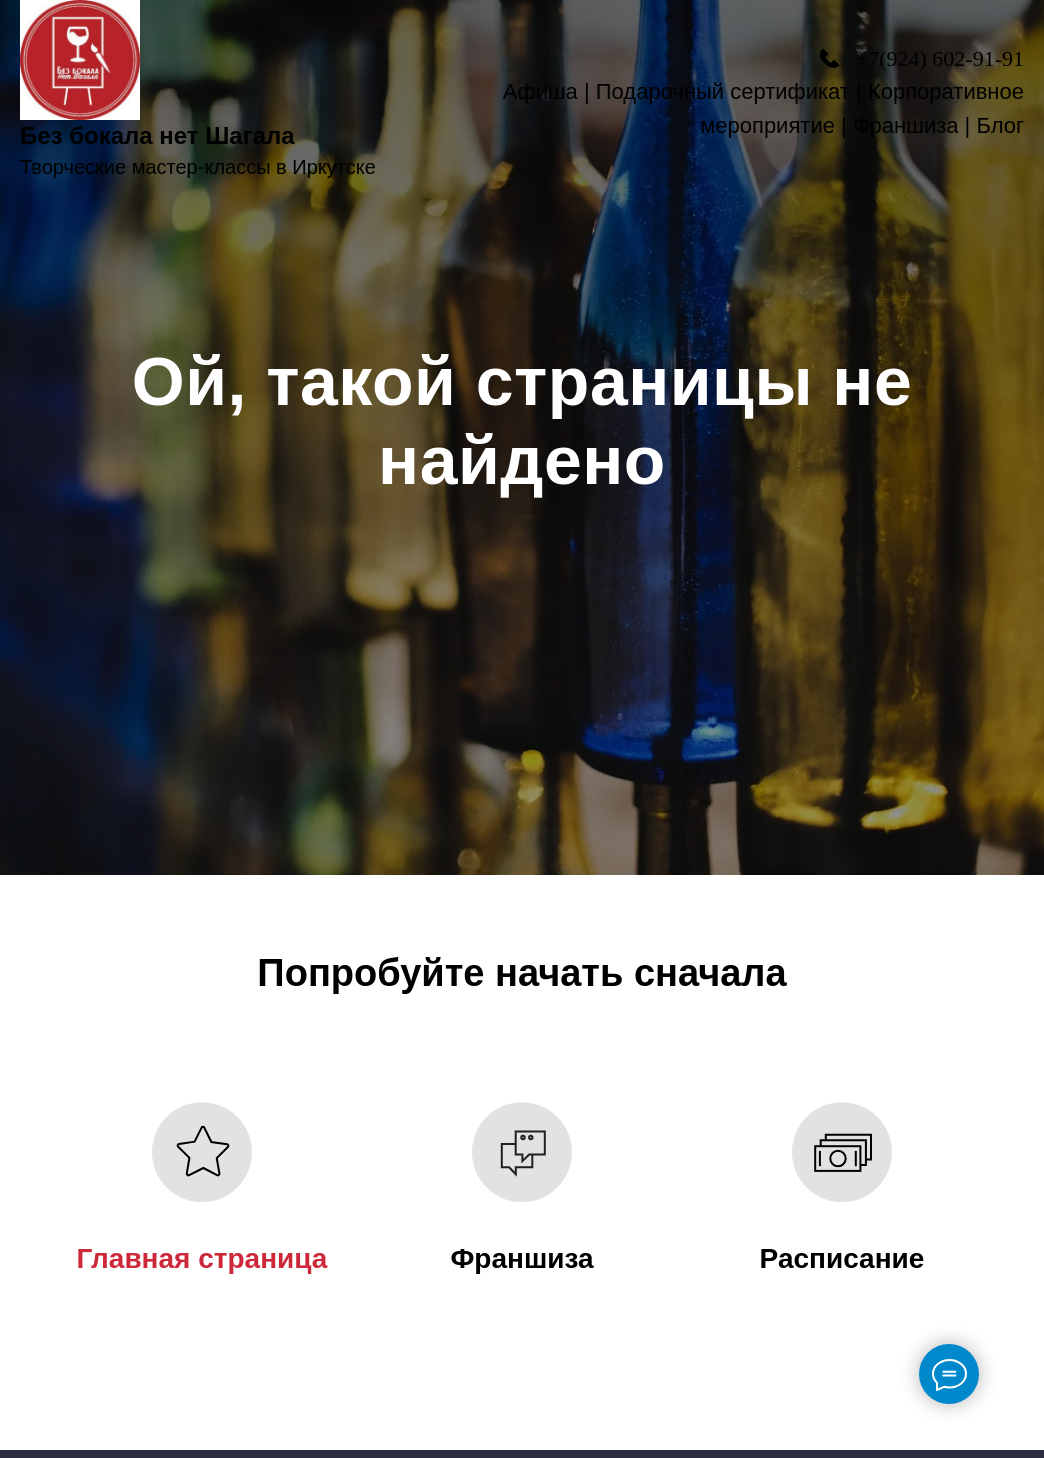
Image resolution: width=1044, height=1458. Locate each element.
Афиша (540, 91)
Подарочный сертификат (723, 91)
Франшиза (906, 125)
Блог (1000, 125)
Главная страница (202, 1258)
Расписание (842, 1258)
